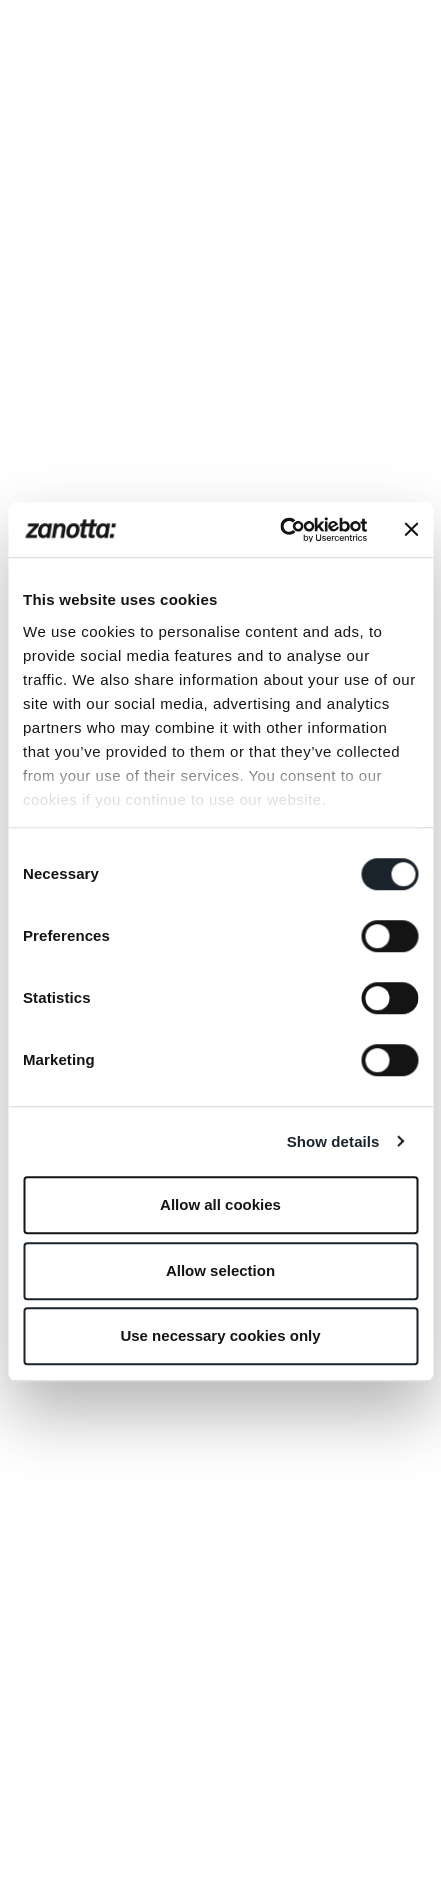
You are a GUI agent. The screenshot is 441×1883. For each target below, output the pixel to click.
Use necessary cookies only (220, 1335)
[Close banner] (411, 530)
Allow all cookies (220, 1204)
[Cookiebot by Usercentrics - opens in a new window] (280, 530)
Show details (333, 1141)
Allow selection (220, 1270)
